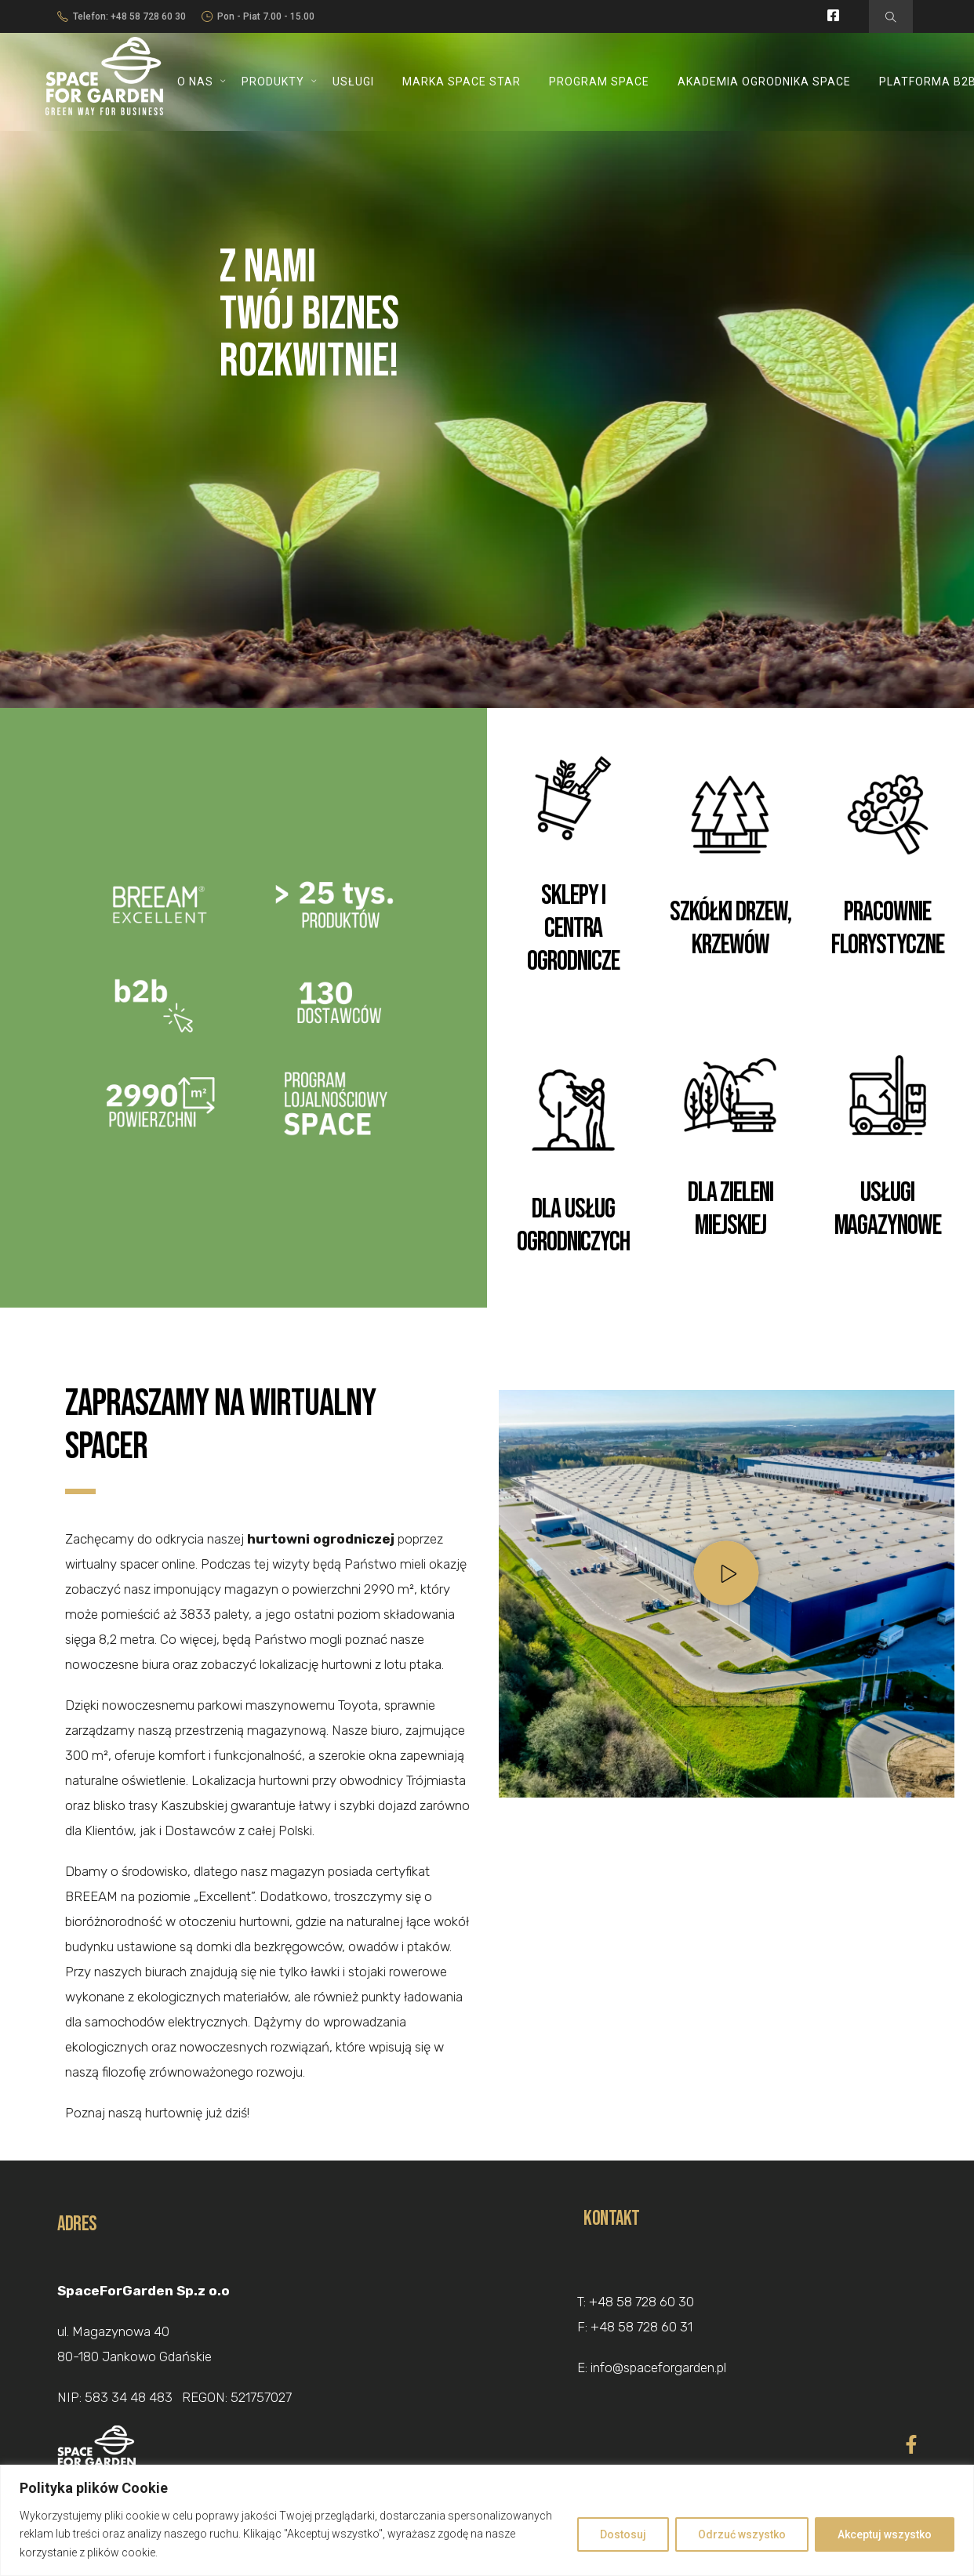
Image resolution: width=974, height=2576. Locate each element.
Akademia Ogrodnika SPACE (764, 81)
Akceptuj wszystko (885, 2534)
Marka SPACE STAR (461, 81)
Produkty (273, 81)
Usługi (353, 81)
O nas (195, 81)
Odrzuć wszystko (742, 2534)
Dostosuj (623, 2534)
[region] (487, 2520)
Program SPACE (599, 81)
